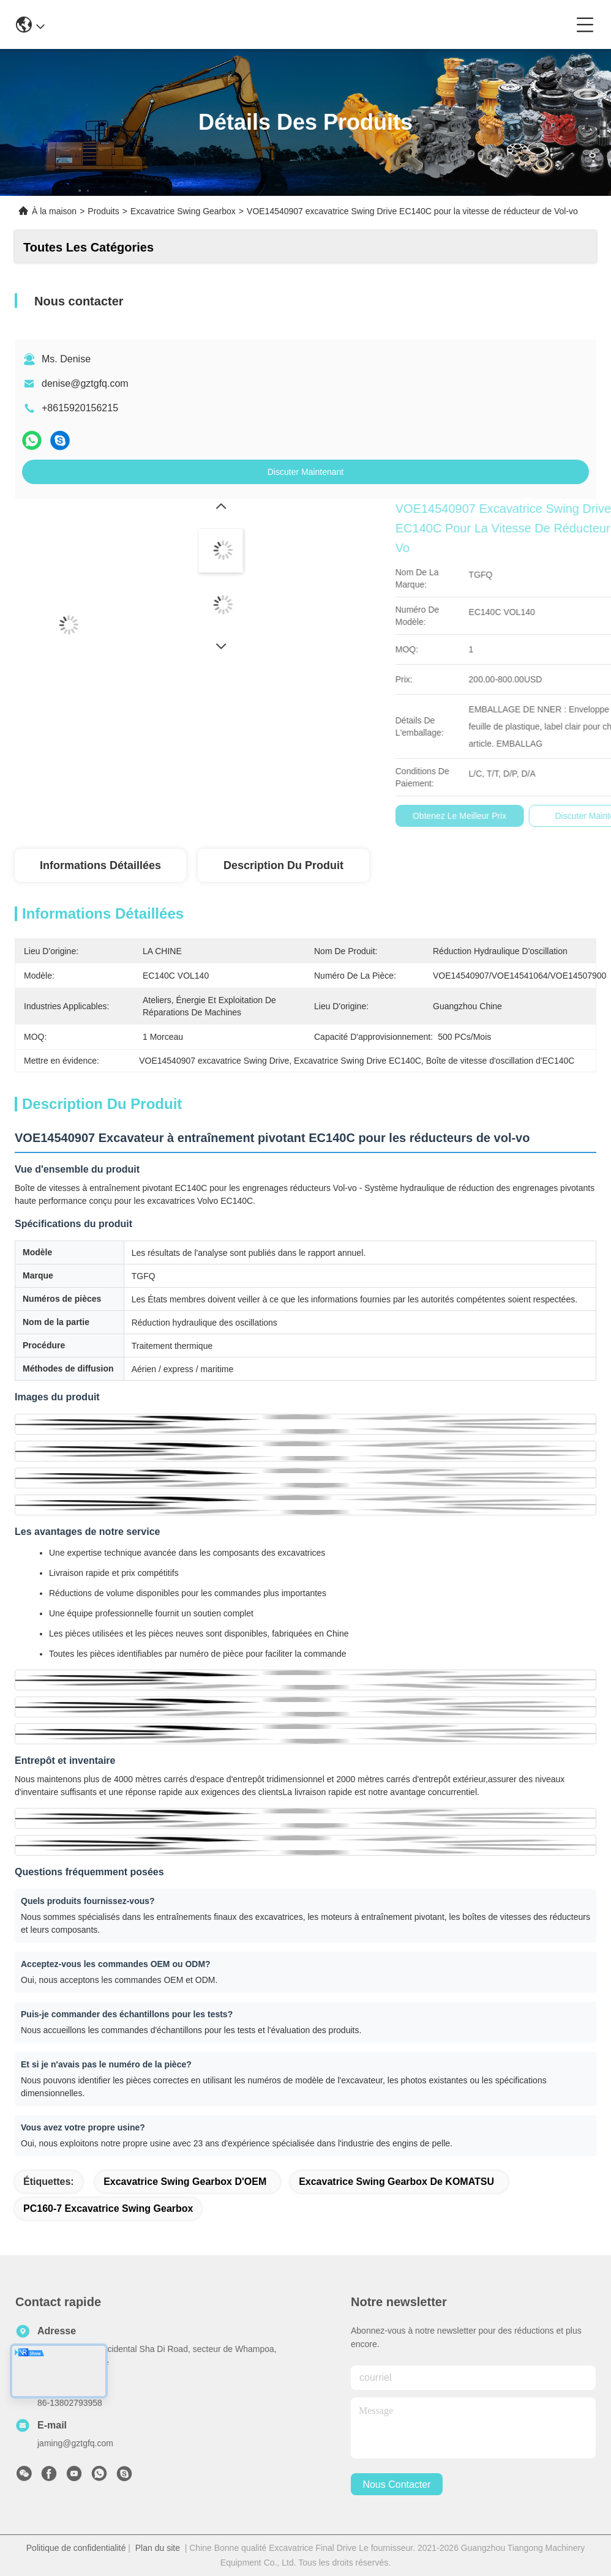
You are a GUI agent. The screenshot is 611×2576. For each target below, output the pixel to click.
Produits (103, 211)
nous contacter (396, 2484)
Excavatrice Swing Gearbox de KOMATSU (396, 2181)
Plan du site (157, 2548)
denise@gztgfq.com (85, 383)
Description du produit (283, 865)
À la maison (54, 211)
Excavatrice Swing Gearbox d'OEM (184, 2181)
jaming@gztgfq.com (75, 2443)
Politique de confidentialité (76, 2548)
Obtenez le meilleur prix (553, 816)
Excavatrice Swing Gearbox (183, 211)
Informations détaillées (100, 865)
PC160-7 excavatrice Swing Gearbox (108, 2208)
